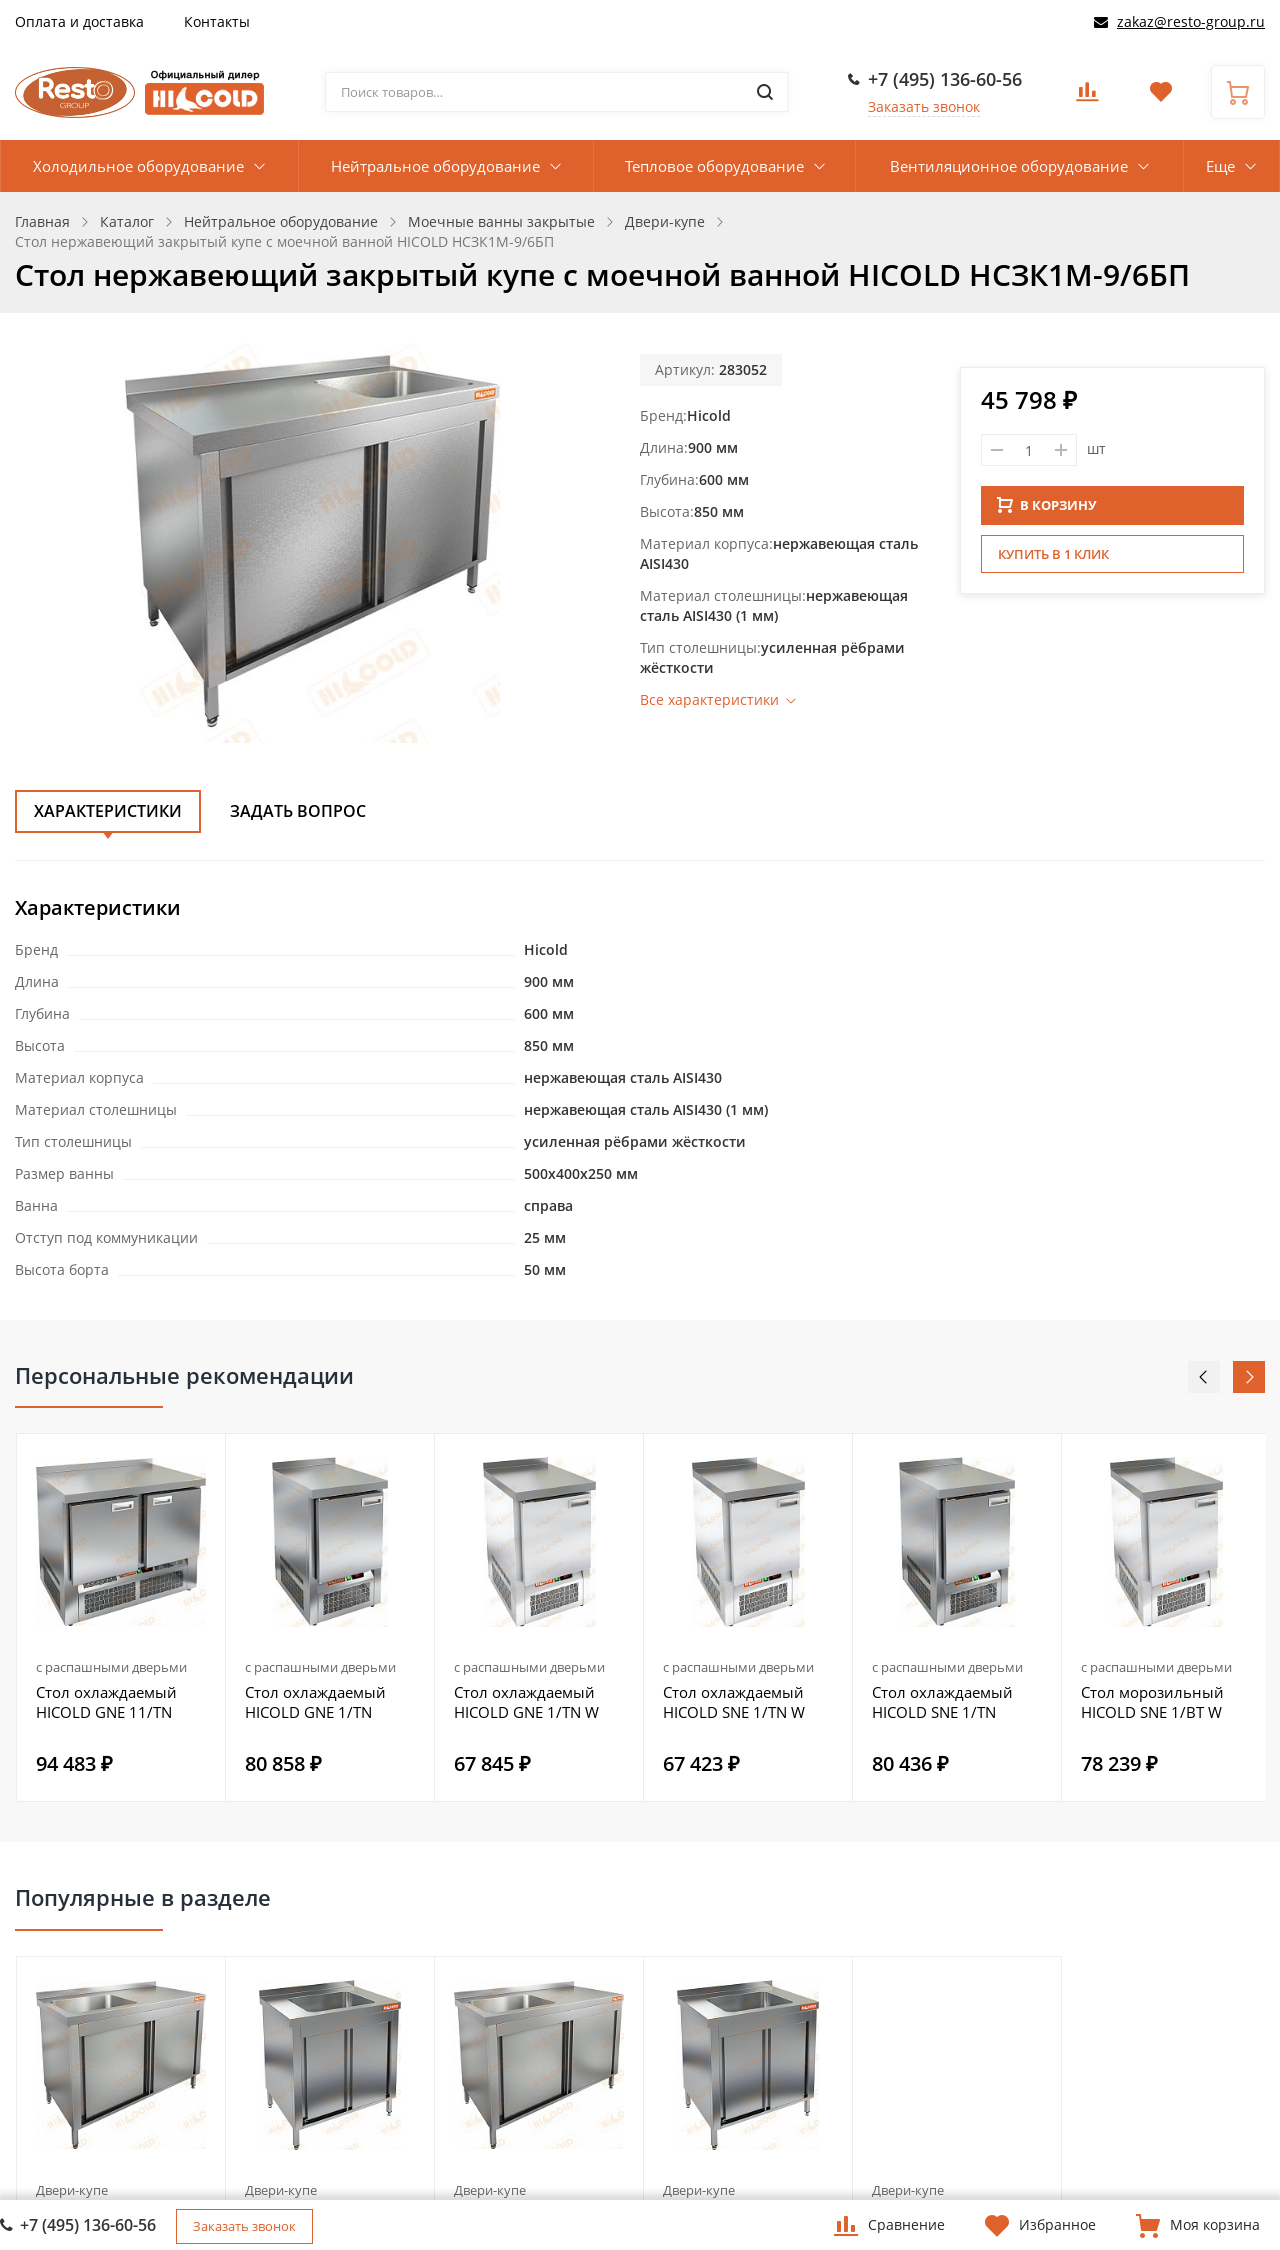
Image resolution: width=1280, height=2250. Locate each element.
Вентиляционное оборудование (1009, 166)
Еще (1220, 166)
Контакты (217, 21)
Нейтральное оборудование (435, 166)
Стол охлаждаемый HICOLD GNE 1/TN (315, 1702)
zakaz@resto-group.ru (1191, 21)
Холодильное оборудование (138, 166)
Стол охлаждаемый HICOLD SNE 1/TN (942, 1702)
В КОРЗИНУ (1047, 505)
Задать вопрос (298, 811)
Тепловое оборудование (714, 166)
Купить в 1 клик (1053, 554)
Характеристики (108, 811)
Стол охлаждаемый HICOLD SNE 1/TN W (734, 1702)
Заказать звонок (924, 106)
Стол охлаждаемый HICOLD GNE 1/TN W (526, 1702)
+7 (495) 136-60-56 (945, 79)
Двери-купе (72, 2190)
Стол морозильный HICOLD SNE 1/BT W (1152, 1702)
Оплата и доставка (79, 21)
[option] (121, 1617)
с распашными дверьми (111, 1667)
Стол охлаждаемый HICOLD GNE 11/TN (106, 1702)
